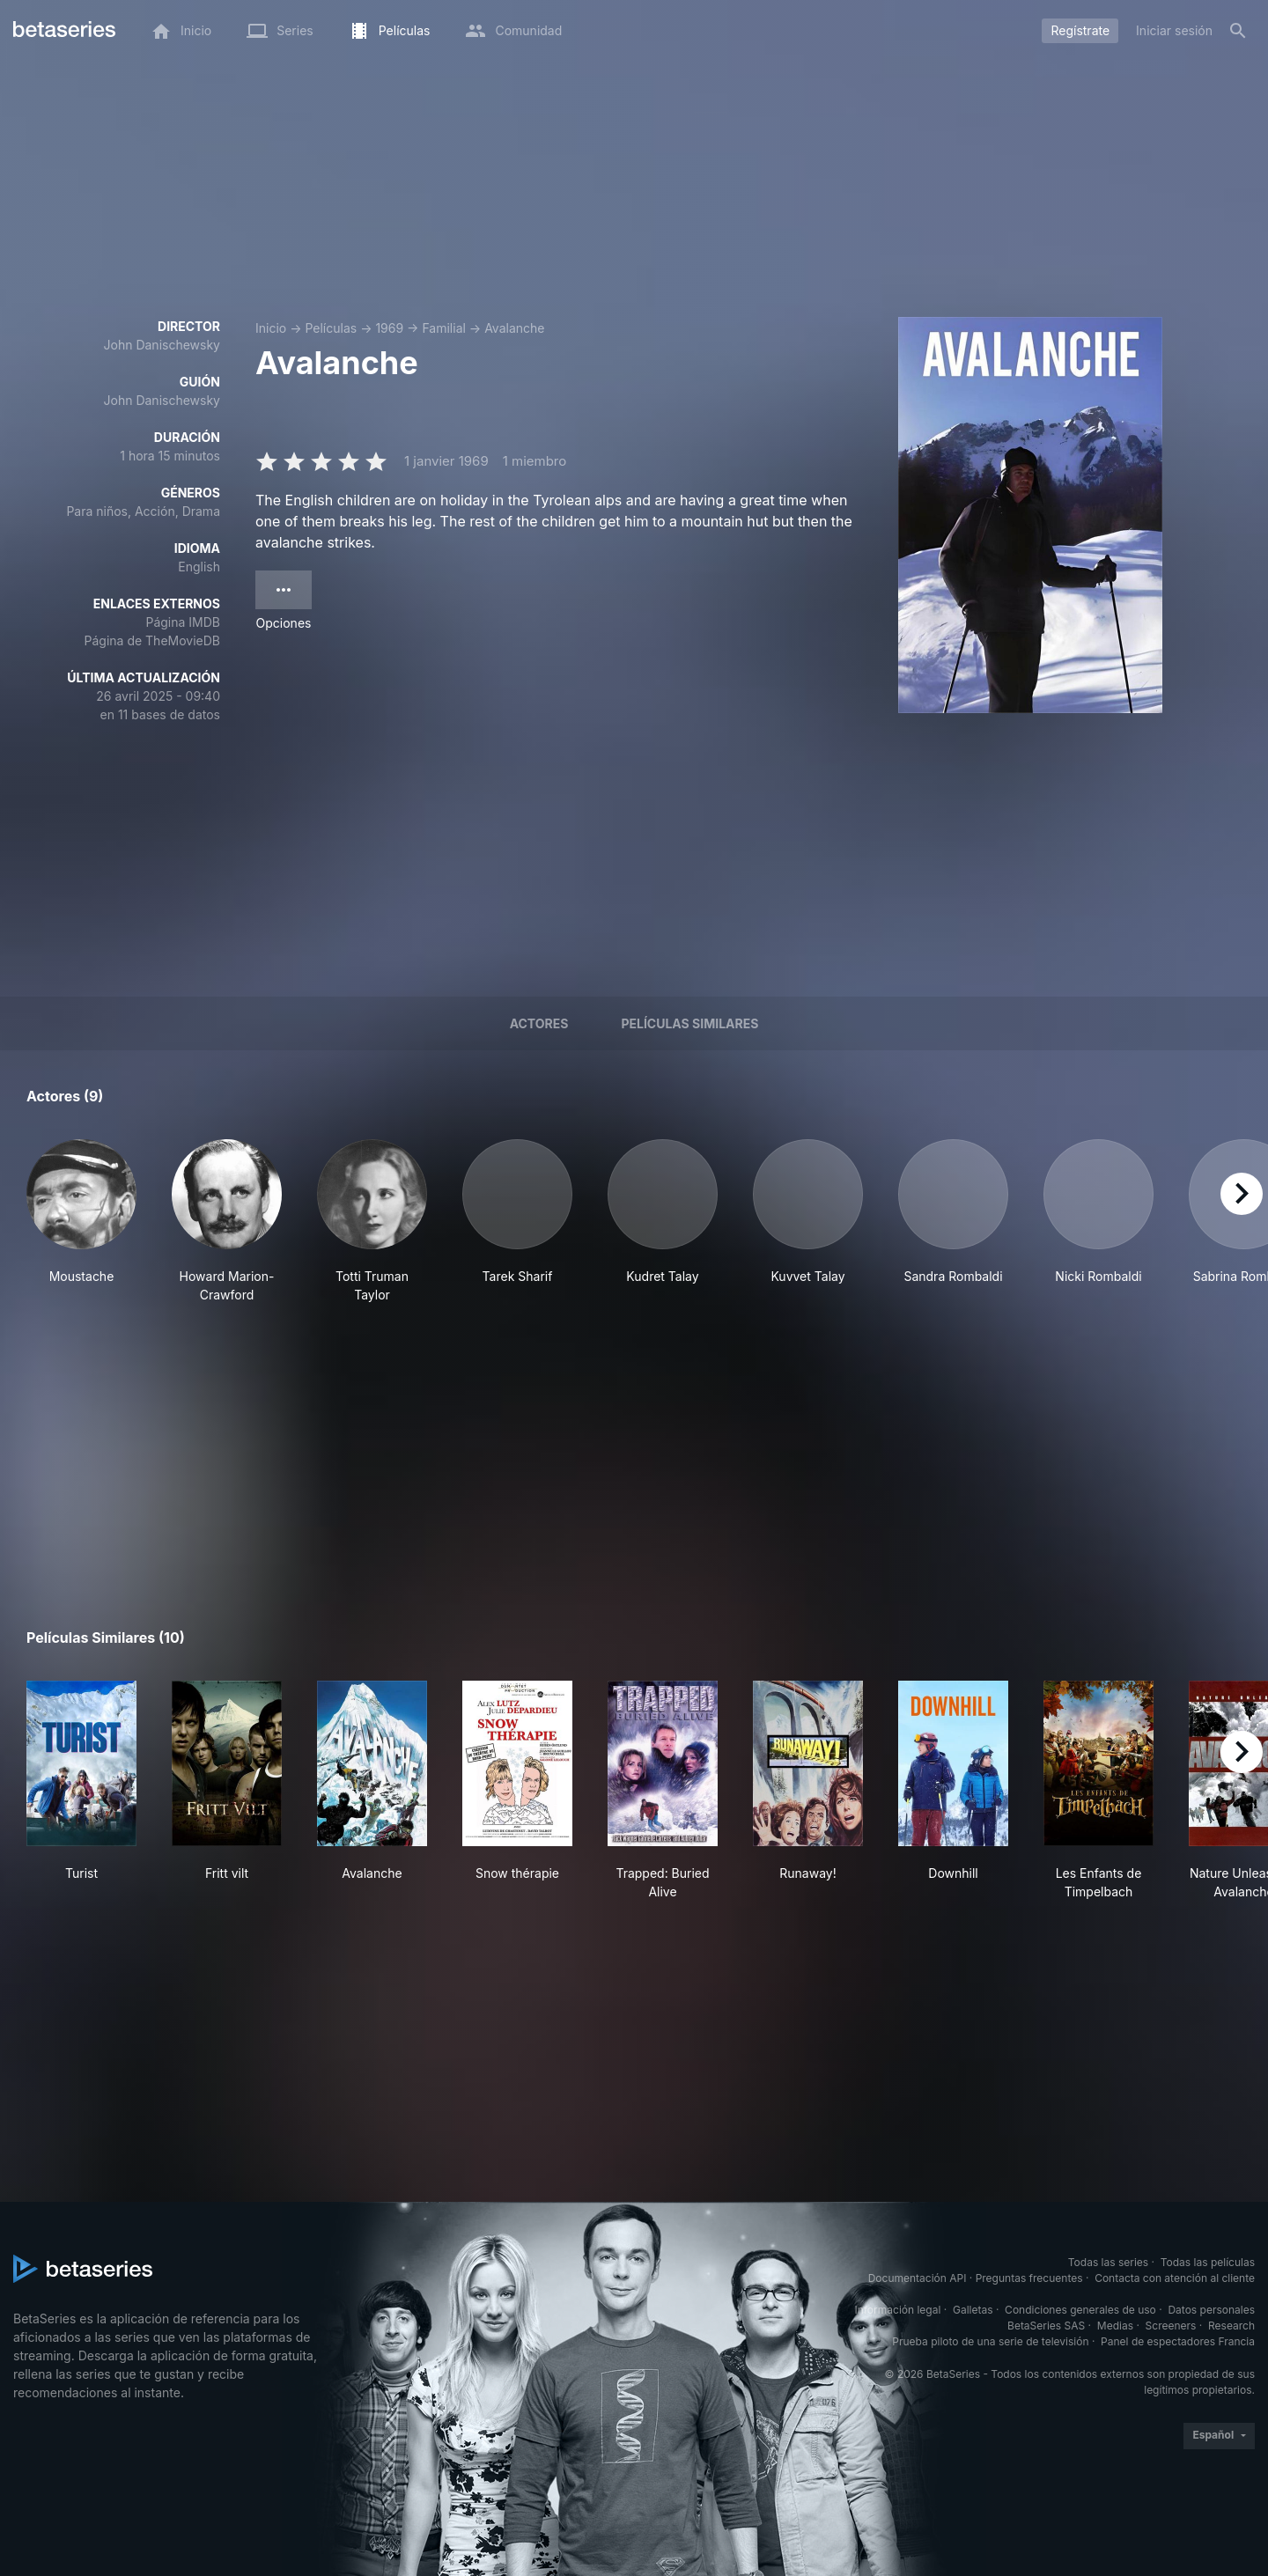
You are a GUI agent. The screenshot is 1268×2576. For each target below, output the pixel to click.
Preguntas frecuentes (1029, 2278)
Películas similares (689, 1023)
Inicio (270, 327)
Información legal (897, 2309)
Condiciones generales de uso (1080, 2309)
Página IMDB (182, 622)
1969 (389, 327)
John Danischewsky (162, 344)
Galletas (973, 2309)
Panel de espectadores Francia (1178, 2341)
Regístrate (1080, 30)
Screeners (1171, 2325)
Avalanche (514, 327)
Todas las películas (1208, 2262)
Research (1231, 2325)
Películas (331, 327)
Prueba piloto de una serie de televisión (990, 2341)
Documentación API (917, 2278)
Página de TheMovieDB (152, 640)
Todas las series (1108, 2262)
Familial (443, 327)
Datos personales (1211, 2309)
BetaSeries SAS (1046, 2325)
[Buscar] (1238, 31)
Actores (539, 1023)
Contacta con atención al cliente (1175, 2278)
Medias (1115, 2325)
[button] (81, 1221)
